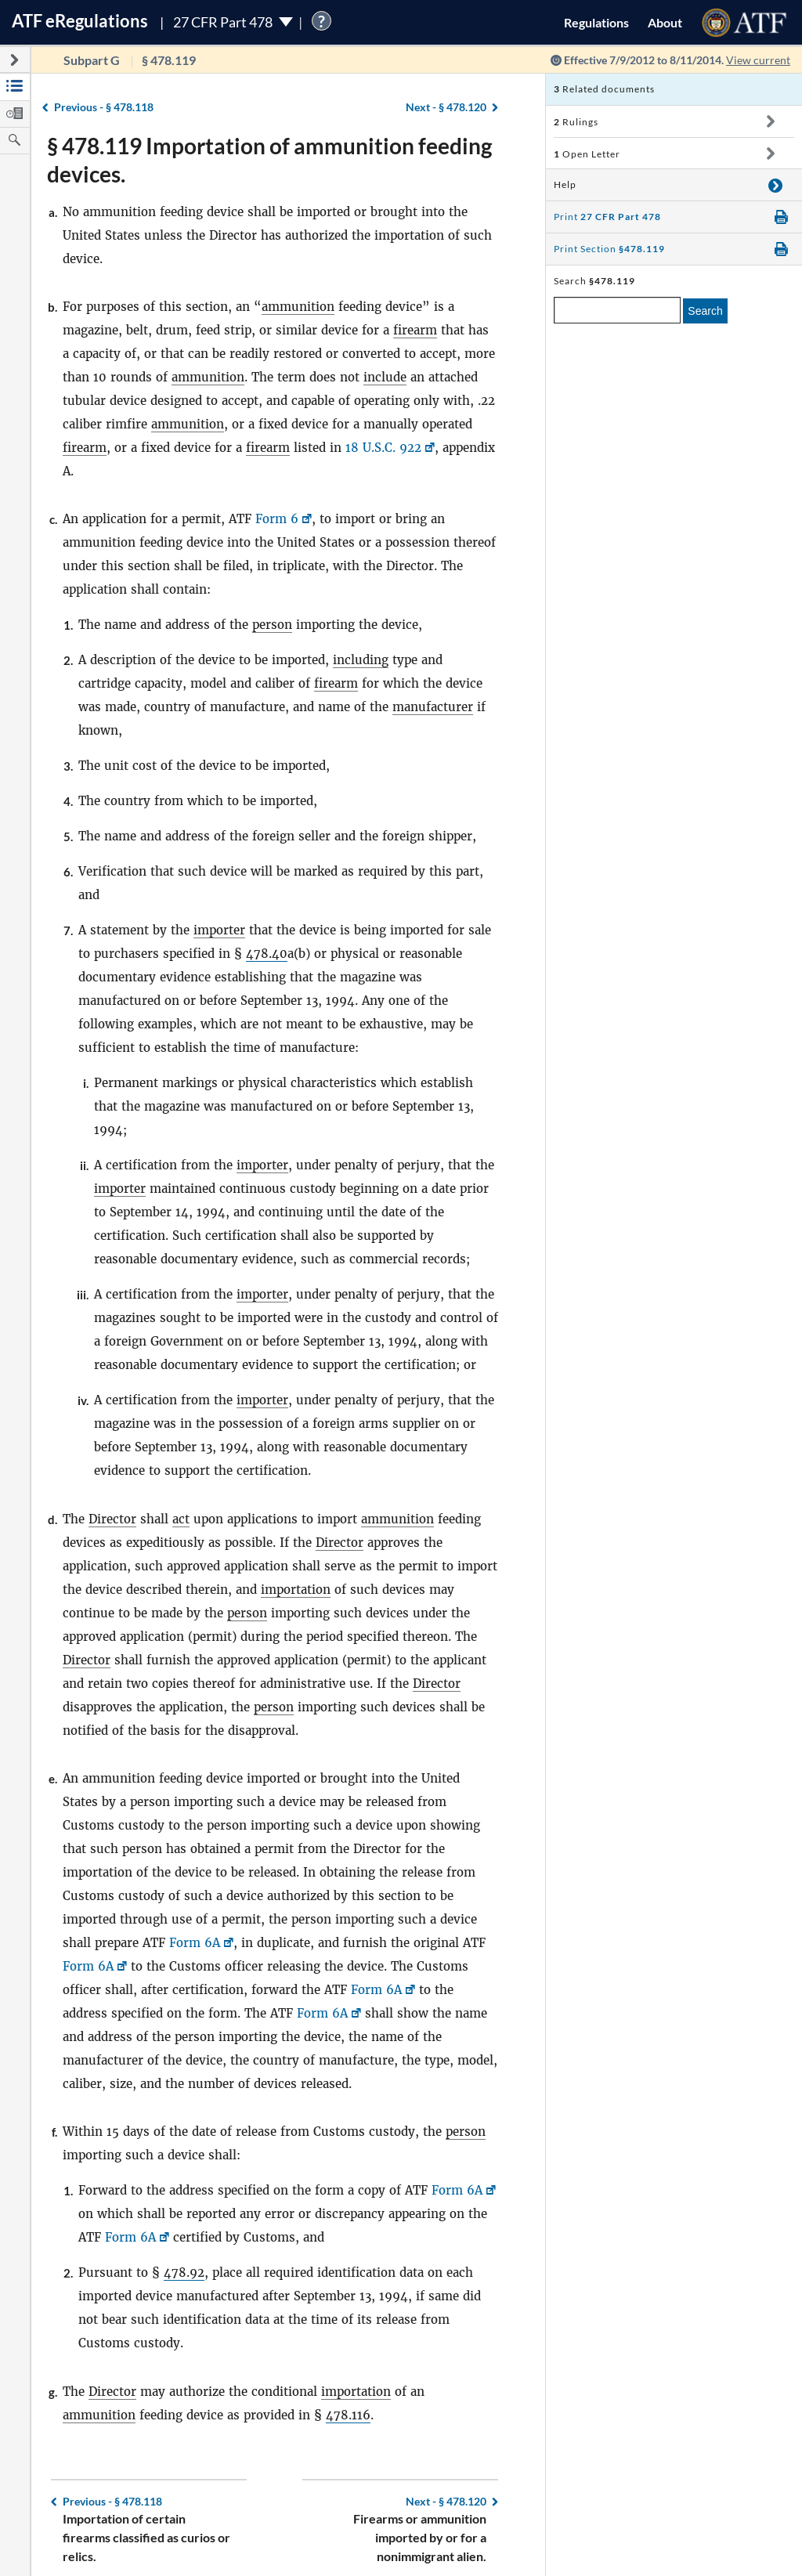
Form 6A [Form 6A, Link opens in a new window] (194, 1942)
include (384, 377)
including (360, 659)
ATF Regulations (80, 20)
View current (758, 60)
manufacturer (432, 706)
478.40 (266, 953)
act (181, 1519)
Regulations (596, 22)
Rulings (576, 122)
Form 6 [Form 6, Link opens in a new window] (276, 518)
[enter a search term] (617, 310)
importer (219, 930)
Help (565, 184)
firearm (415, 330)
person (272, 624)
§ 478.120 (446, 107)
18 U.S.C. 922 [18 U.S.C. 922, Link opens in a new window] (383, 447)
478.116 (348, 2415)
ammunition (298, 306)
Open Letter (587, 154)
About (665, 22)
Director (112, 1519)
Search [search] (705, 311)
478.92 (184, 2272)
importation (296, 1589)
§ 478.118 (104, 107)
